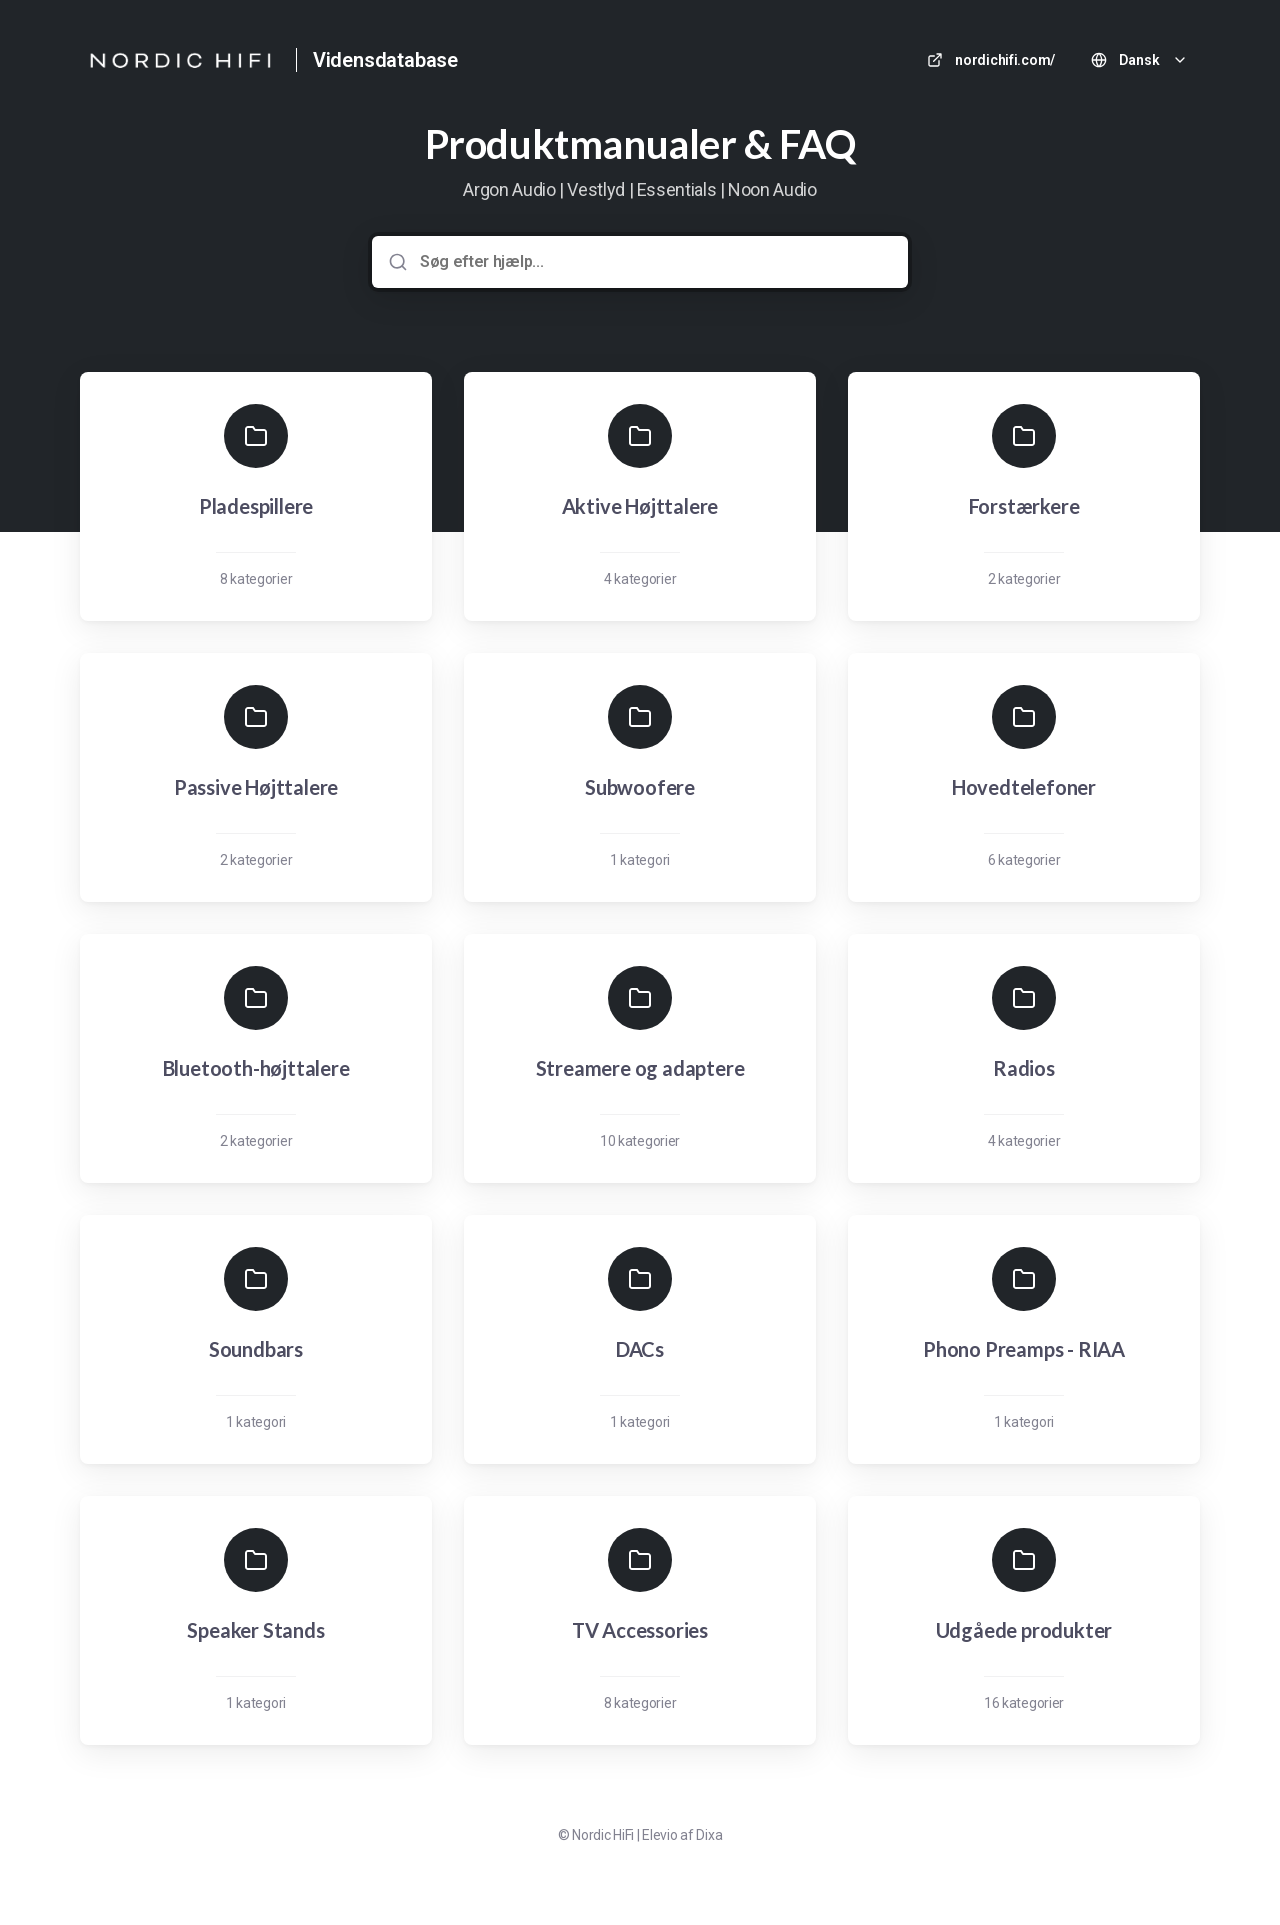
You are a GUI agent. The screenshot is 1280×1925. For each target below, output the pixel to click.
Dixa (709, 1835)
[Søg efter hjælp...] (654, 262)
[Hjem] (180, 60)
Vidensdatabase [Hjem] (385, 60)
